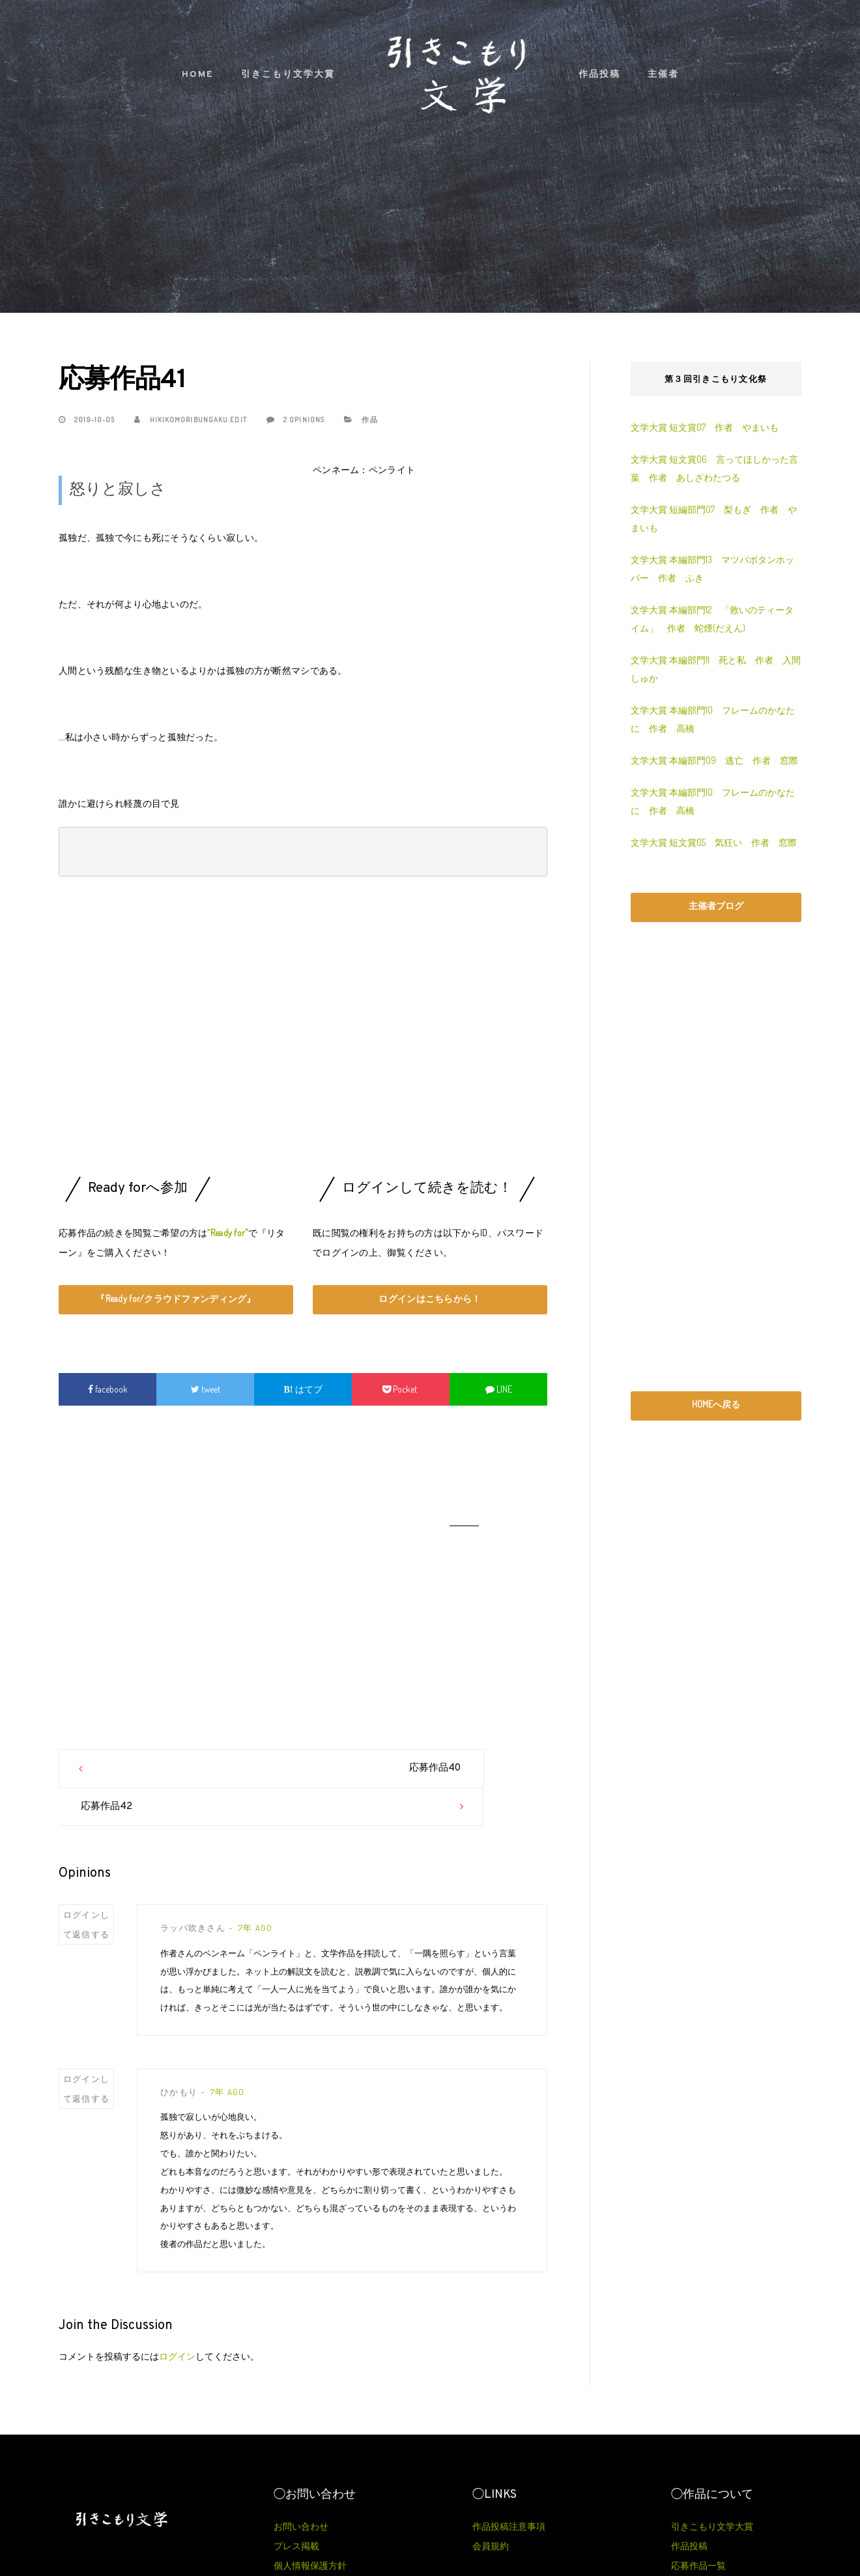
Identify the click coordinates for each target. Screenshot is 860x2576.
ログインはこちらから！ (430, 1298)
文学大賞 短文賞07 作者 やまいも (705, 427)
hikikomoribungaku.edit (190, 419)
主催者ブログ (716, 905)
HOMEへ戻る (716, 1404)
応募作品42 (349, 1768)
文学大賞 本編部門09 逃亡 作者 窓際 (714, 760)
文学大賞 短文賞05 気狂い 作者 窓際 (714, 842)
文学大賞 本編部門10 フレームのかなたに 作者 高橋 (713, 719)
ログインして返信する (86, 1887)
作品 (369, 419)
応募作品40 (254, 1768)
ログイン (177, 2318)
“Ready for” (227, 1232)
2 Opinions (295, 419)
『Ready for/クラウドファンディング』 (175, 1298)
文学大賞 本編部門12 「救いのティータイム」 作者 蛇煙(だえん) (712, 618)
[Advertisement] (303, 1029)
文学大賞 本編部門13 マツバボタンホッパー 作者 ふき (712, 568)
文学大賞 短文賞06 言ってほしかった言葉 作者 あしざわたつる (714, 468)
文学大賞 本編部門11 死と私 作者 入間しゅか (716, 669)
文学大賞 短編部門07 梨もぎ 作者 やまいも (714, 518)
